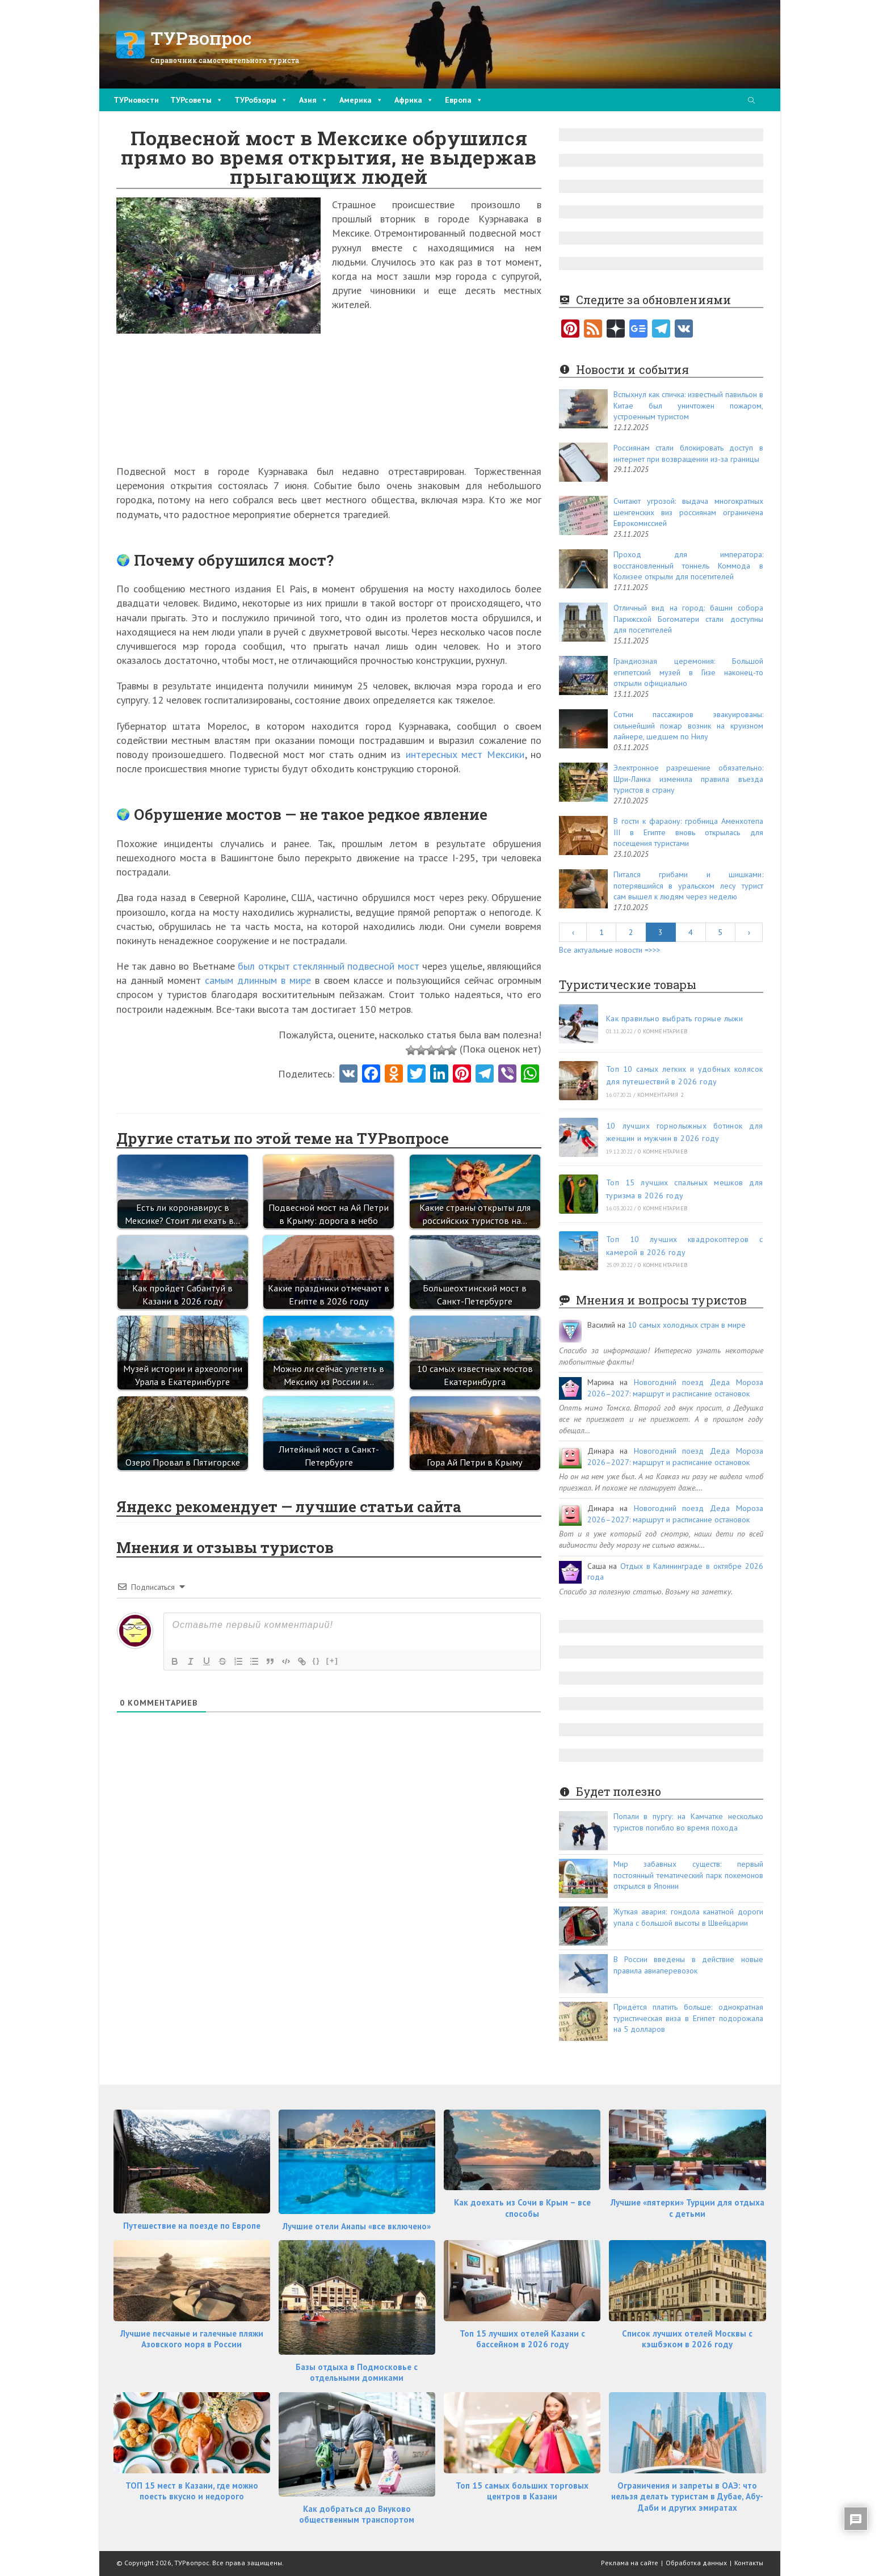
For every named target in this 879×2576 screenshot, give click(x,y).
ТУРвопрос (201, 38)
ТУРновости (136, 100)
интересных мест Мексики (465, 754)
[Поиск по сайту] (751, 101)
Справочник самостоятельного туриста (224, 60)
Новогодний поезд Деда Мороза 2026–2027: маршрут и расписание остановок (675, 1388)
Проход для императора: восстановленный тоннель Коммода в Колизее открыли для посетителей (688, 565)
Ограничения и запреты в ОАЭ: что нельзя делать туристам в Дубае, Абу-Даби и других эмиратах (687, 2496)
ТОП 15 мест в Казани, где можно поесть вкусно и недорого (191, 2491)
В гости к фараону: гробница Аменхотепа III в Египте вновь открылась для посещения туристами (688, 832)
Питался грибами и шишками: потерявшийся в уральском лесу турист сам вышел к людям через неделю (688, 885)
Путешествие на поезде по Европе (191, 2225)
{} (317, 1660)
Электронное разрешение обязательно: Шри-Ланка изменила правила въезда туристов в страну (688, 779)
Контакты (748, 2562)
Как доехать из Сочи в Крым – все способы (522, 2208)
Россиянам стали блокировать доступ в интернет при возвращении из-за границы (688, 453)
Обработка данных (696, 2562)
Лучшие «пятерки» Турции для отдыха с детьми (687, 2208)
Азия (313, 100)
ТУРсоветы (196, 100)
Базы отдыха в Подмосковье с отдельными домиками (357, 2373)
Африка (414, 100)
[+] (332, 1660)
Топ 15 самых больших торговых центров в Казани (522, 2491)
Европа (464, 100)
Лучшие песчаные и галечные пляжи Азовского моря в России (191, 2339)
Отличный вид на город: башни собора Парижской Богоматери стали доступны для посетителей (688, 619)
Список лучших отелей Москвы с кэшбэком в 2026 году (687, 2339)
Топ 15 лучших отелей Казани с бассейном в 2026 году (522, 2339)
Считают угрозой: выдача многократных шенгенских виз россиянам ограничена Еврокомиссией (688, 512)
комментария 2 (660, 1094)
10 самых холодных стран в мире (687, 1325)
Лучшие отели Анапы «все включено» (357, 2226)
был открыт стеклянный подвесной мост (328, 966)
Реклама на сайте (629, 2562)
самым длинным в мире (258, 980)
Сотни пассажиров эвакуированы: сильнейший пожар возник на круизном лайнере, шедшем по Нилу (688, 725)
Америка (361, 100)
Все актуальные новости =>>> (610, 950)
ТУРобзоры (261, 100)
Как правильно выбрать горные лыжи (674, 1018)
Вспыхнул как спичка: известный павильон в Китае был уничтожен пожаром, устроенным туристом (688, 405)
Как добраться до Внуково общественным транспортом (356, 2514)
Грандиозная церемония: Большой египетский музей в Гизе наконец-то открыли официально (688, 672)
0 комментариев (662, 1031)
